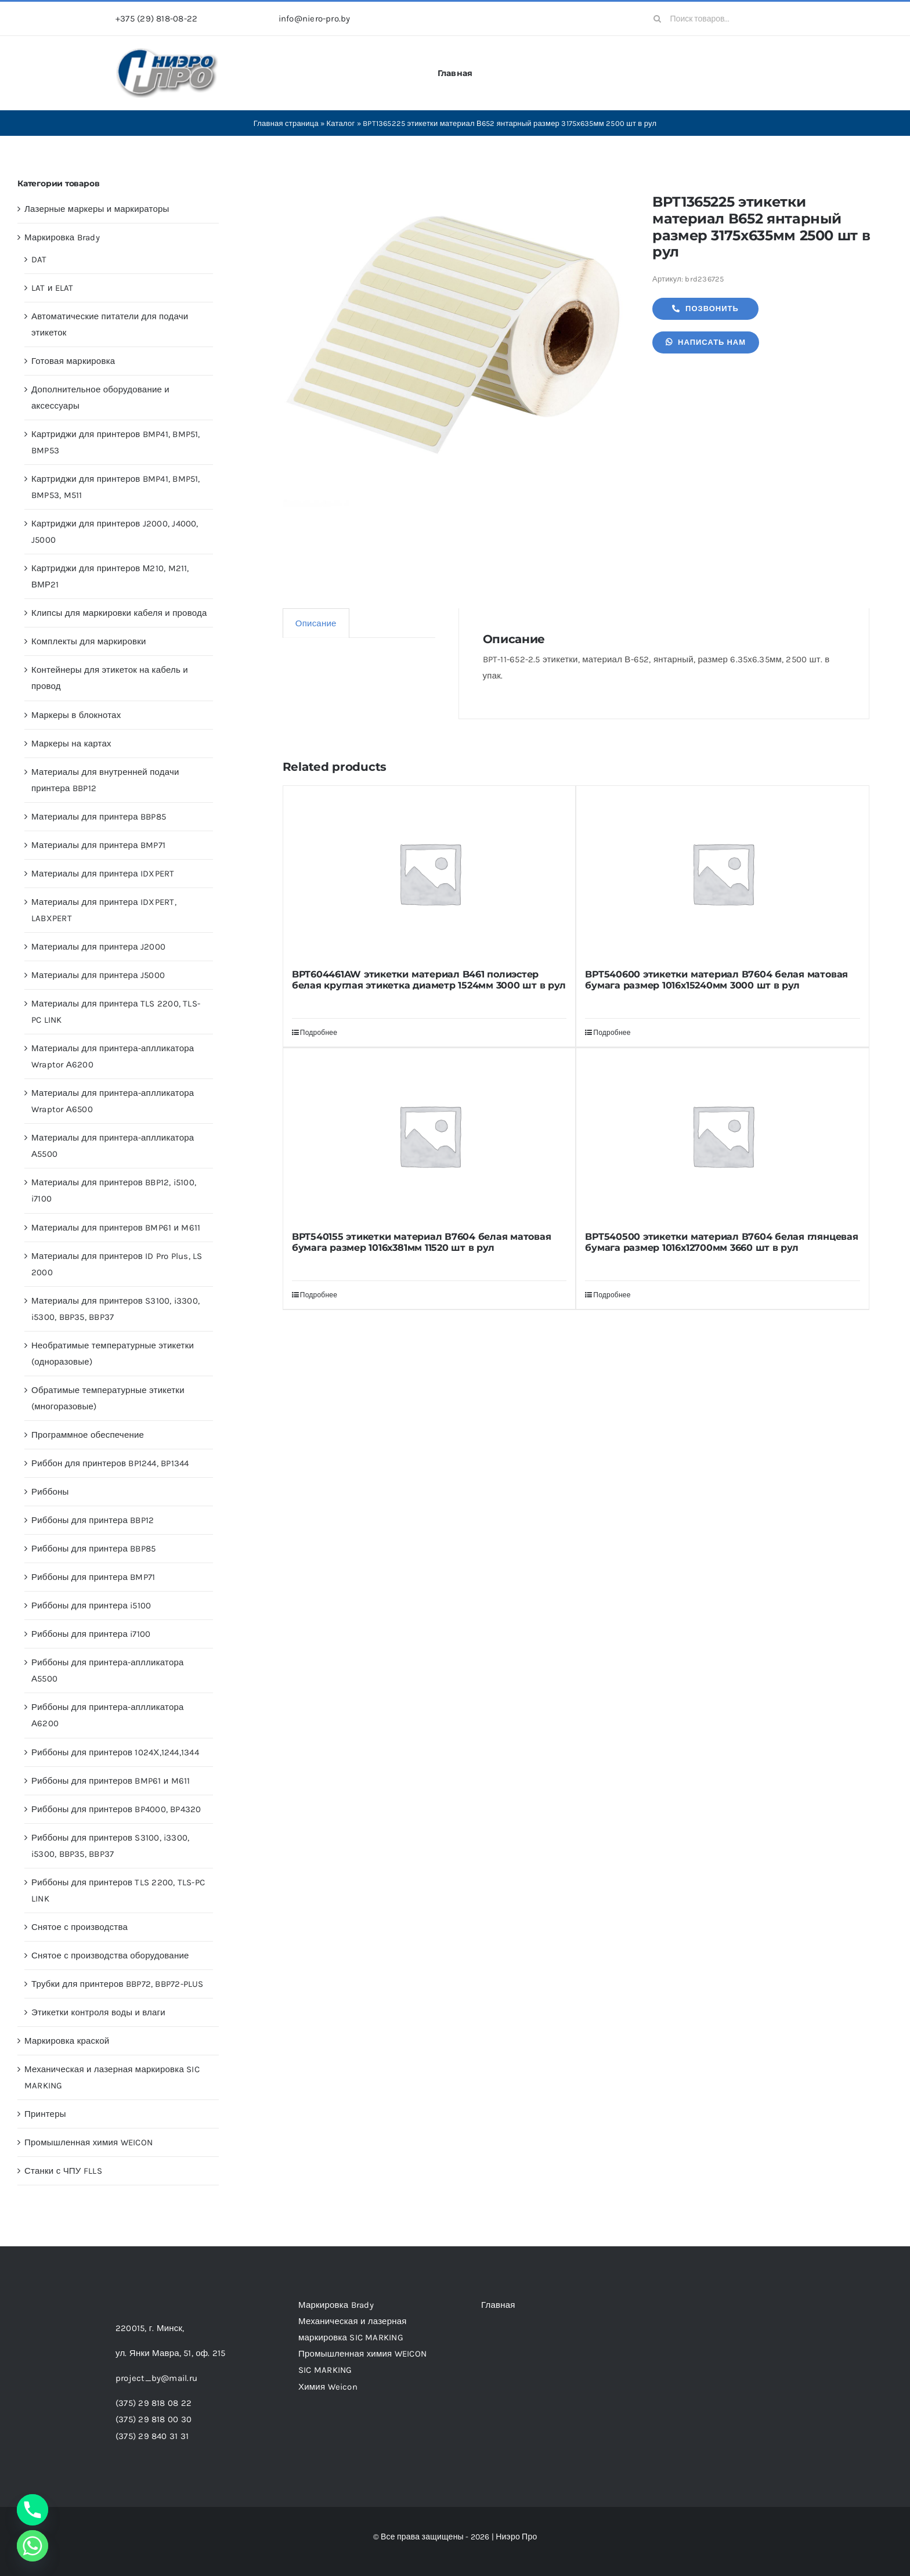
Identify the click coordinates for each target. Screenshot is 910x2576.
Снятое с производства (79, 1927)
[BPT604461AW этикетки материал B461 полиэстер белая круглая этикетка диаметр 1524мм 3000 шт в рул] (429, 873)
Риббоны (50, 1492)
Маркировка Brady (62, 237)
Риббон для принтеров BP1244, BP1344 (110, 1463)
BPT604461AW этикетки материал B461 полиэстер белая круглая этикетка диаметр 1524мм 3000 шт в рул (429, 980)
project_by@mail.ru (156, 2378)
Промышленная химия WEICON (88, 2142)
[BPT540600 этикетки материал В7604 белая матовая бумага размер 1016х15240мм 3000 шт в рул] (722, 873)
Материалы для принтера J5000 (98, 975)
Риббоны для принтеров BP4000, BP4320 (116, 1809)
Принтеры (45, 2114)
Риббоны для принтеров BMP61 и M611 (110, 1781)
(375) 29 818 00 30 (153, 2419)
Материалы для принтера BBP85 (98, 816)
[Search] (657, 18)
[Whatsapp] (32, 2545)
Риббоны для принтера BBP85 (93, 1548)
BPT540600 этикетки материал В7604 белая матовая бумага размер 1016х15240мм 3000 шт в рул (716, 980)
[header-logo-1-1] (167, 51)
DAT (39, 259)
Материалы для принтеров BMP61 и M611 (115, 1227)
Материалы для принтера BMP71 (98, 845)
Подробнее (318, 1033)
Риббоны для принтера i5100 (91, 1605)
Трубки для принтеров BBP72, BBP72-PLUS (117, 1984)
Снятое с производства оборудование (110, 1955)
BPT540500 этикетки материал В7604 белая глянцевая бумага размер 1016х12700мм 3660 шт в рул (721, 1242)
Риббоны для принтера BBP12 (92, 1520)
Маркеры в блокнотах (76, 715)
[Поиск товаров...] (720, 18)
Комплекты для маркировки (88, 641)
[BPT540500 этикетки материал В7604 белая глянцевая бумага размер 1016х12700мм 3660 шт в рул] (722, 1135)
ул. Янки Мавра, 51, (170, 2353)
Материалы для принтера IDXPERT (103, 873)
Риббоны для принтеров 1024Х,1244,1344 (115, 1752)
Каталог (341, 123)
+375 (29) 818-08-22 (156, 18)
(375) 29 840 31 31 (152, 2436)
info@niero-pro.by (315, 18)
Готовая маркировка (73, 361)
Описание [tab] (316, 623)
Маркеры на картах (71, 743)
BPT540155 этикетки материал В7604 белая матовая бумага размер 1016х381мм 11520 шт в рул (421, 1242)
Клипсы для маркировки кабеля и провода (119, 613)
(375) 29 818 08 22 (153, 2403)
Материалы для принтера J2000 (98, 946)
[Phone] (32, 2510)
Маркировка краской (66, 2041)
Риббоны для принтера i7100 (90, 1634)
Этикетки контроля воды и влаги (98, 2012)
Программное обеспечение (87, 1435)
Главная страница (286, 123)
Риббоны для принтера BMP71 (93, 1577)
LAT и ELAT (52, 288)
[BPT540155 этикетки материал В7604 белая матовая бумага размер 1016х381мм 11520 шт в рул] (429, 1135)
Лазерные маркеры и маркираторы (96, 209)
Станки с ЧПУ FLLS (63, 2171)
